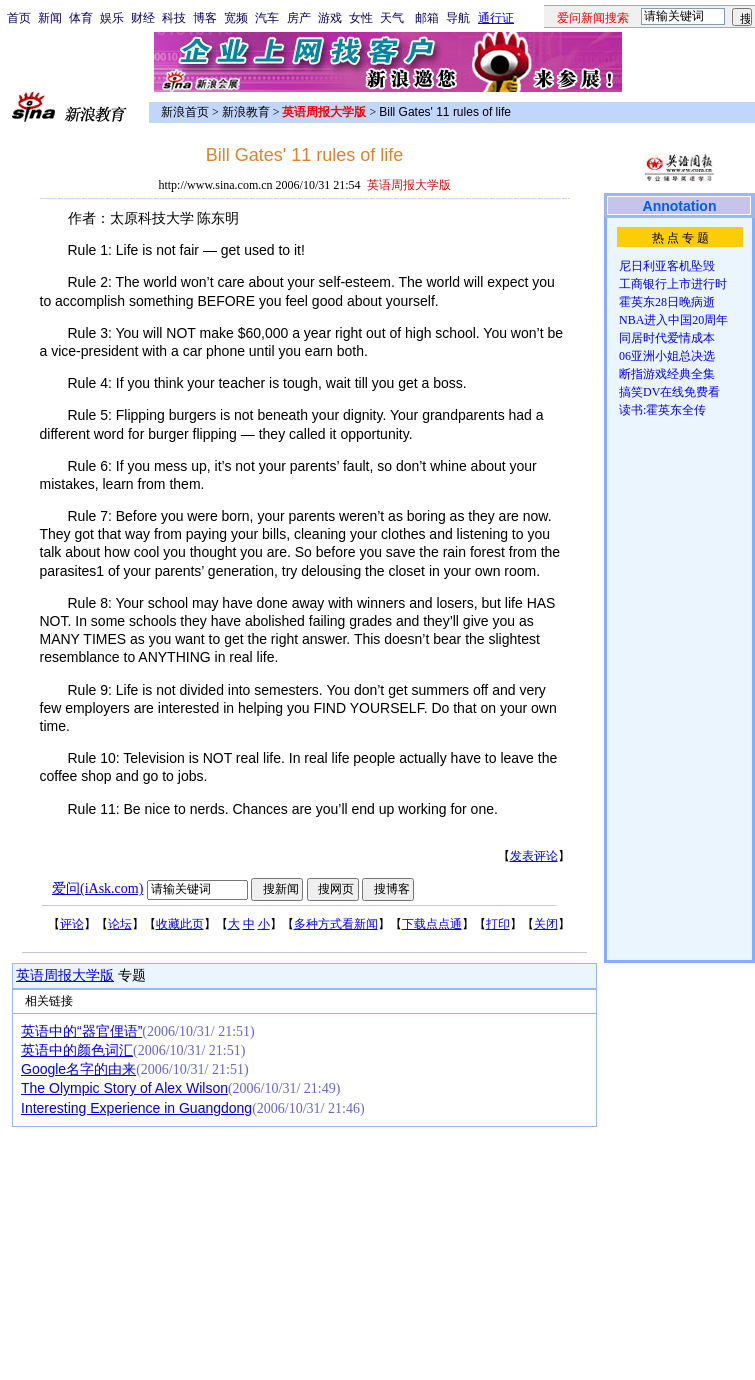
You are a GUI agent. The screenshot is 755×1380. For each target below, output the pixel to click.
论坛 (120, 924)
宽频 (236, 18)
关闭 (546, 924)
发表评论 (534, 856)
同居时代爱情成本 (667, 338)
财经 (143, 18)
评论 (72, 924)
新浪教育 (246, 112)
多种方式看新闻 (336, 924)
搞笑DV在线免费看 (669, 392)
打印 (498, 924)
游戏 (330, 18)
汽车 (267, 18)
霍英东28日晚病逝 (667, 302)
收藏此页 (180, 924)
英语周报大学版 (65, 975)
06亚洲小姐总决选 (667, 356)
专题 (130, 975)
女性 (361, 18)
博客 (205, 18)
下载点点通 (432, 924)
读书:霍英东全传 (662, 410)
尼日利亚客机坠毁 (667, 266)
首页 (19, 18)
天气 (392, 18)
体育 (81, 18)
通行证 (496, 18)
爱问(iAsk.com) (97, 888)
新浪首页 (185, 112)
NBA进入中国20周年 (673, 320)
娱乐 (112, 18)
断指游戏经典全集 (667, 374)
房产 (299, 18)
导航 (458, 18)
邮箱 (427, 18)
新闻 (50, 18)
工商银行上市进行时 (673, 284)
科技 (174, 18)
